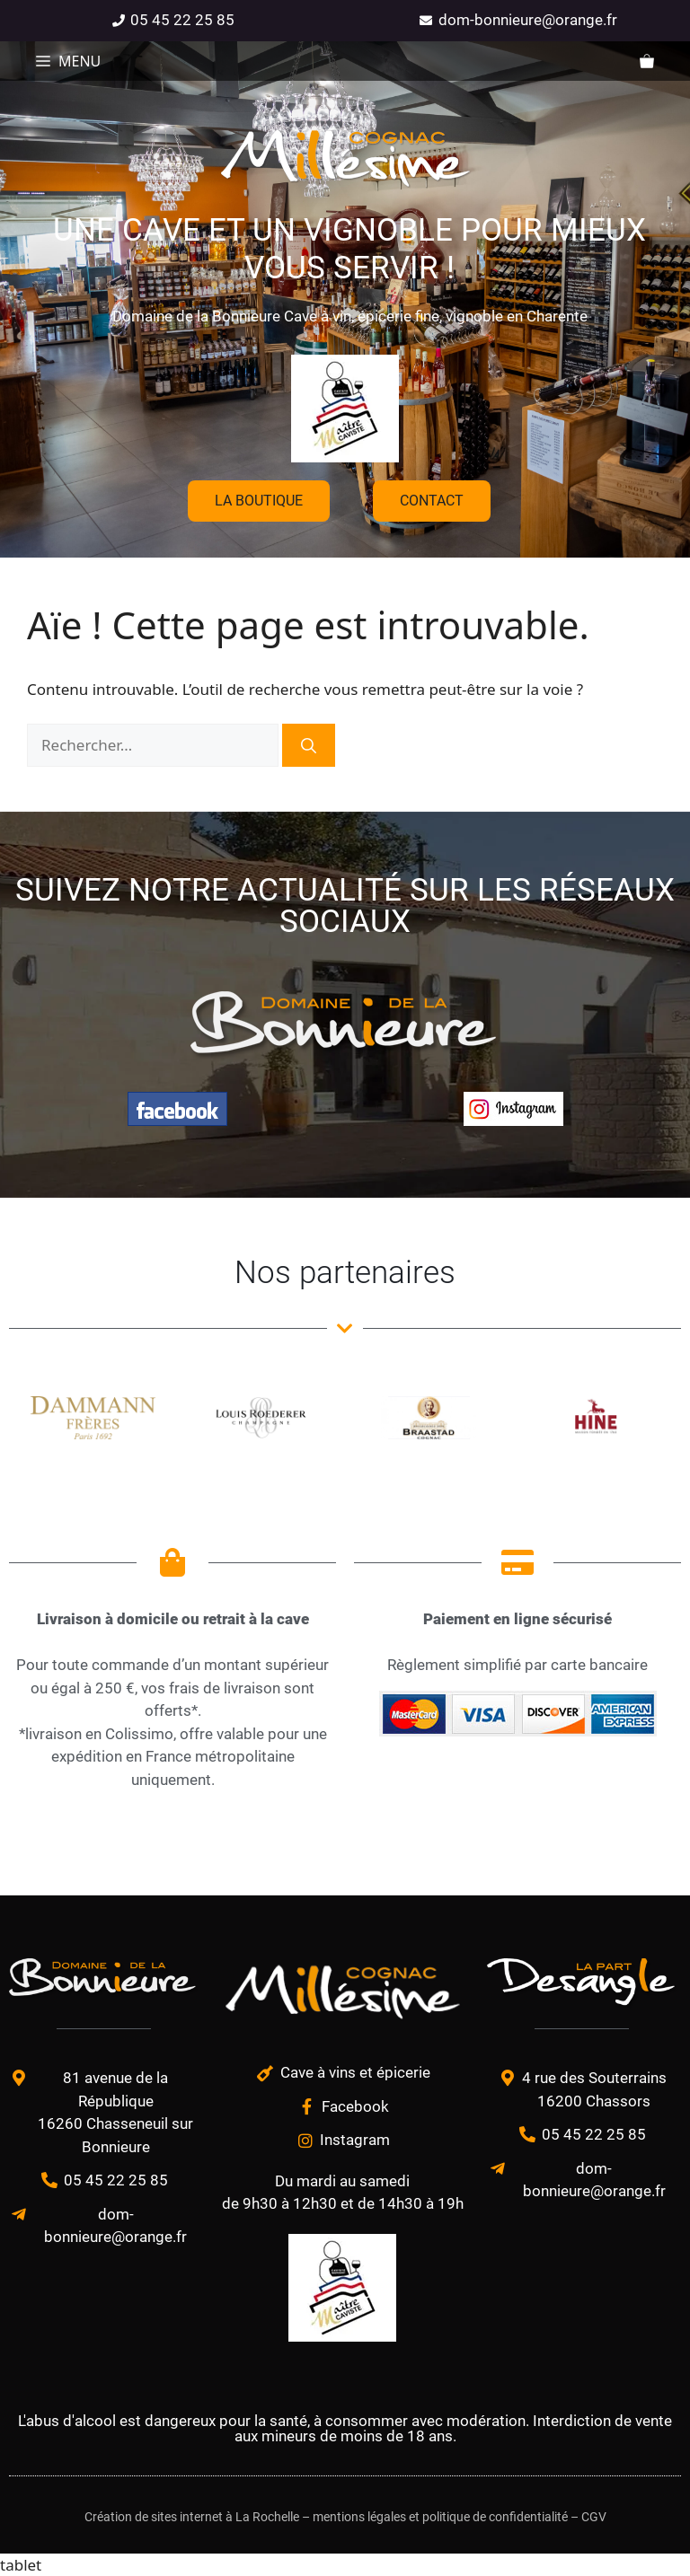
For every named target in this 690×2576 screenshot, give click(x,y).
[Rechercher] (308, 745)
